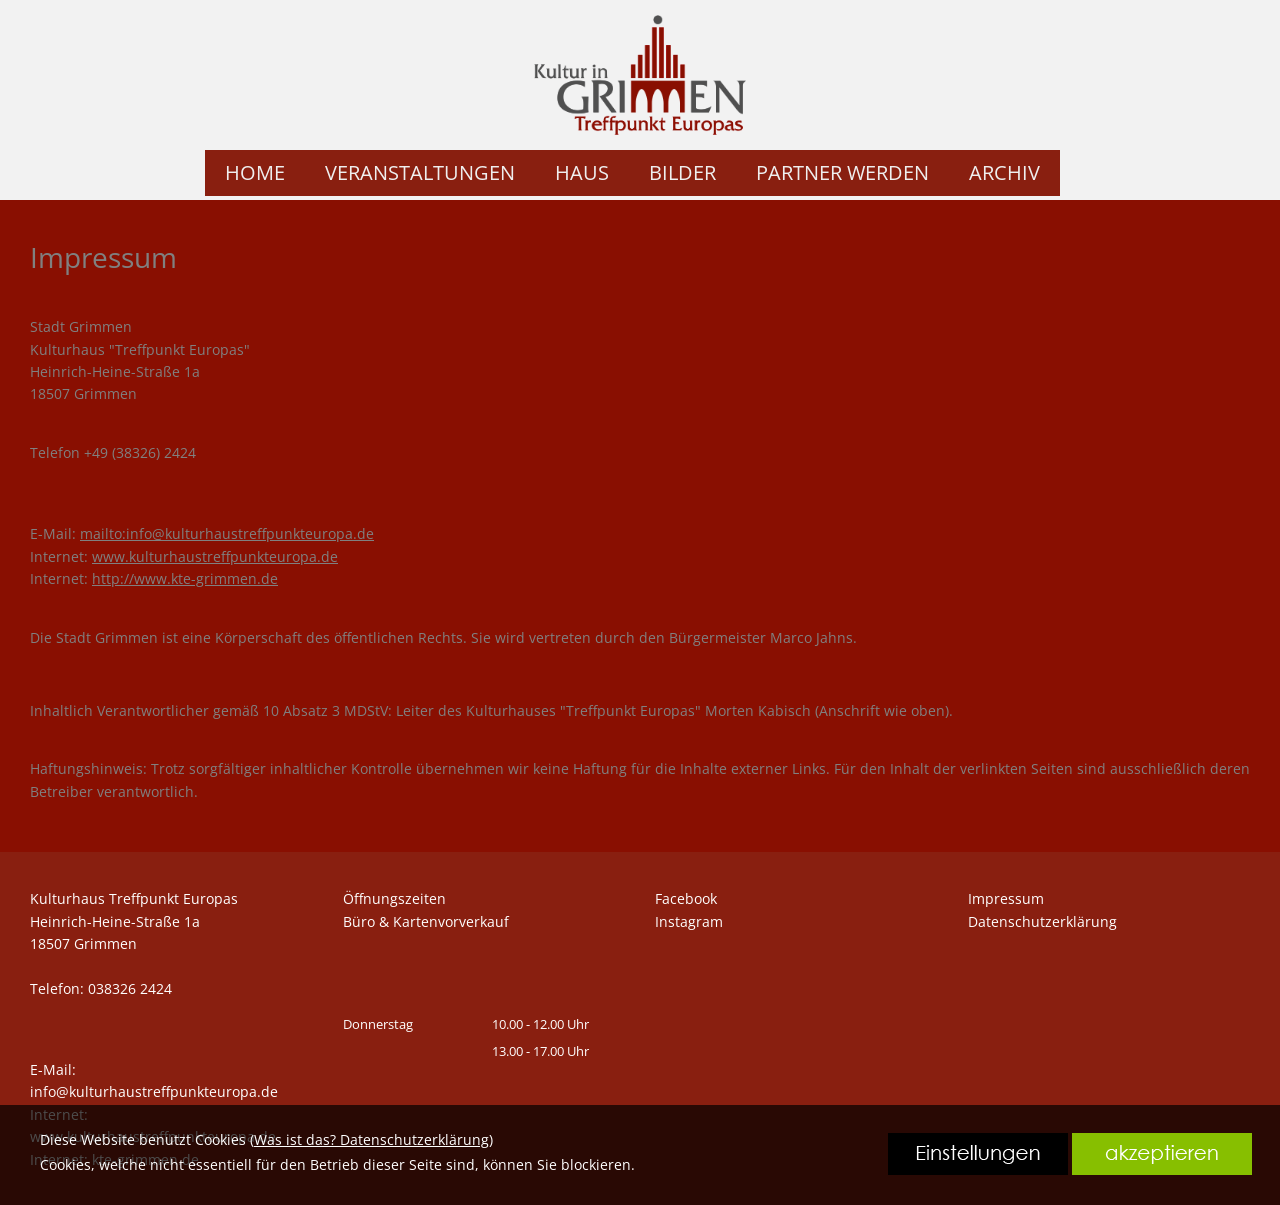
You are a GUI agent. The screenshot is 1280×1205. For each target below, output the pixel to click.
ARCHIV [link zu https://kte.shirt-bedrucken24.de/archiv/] (1004, 172)
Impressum (1006, 898)
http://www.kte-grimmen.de (185, 578)
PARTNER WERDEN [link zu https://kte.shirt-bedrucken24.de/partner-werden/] (842, 172)
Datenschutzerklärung (1042, 921)
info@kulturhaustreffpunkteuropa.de (154, 1091)
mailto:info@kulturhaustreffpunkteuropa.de (227, 533)
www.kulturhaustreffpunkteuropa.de (215, 556)
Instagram (689, 921)
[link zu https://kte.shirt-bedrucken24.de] (640, 75)
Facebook (686, 898)
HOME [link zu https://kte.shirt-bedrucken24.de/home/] (255, 172)
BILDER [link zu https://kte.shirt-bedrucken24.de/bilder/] (682, 172)
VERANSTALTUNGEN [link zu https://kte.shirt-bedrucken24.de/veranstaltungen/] (420, 172)
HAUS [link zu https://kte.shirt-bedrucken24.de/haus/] (582, 172)
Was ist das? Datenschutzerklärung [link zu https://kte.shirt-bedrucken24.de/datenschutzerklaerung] (371, 1139)
